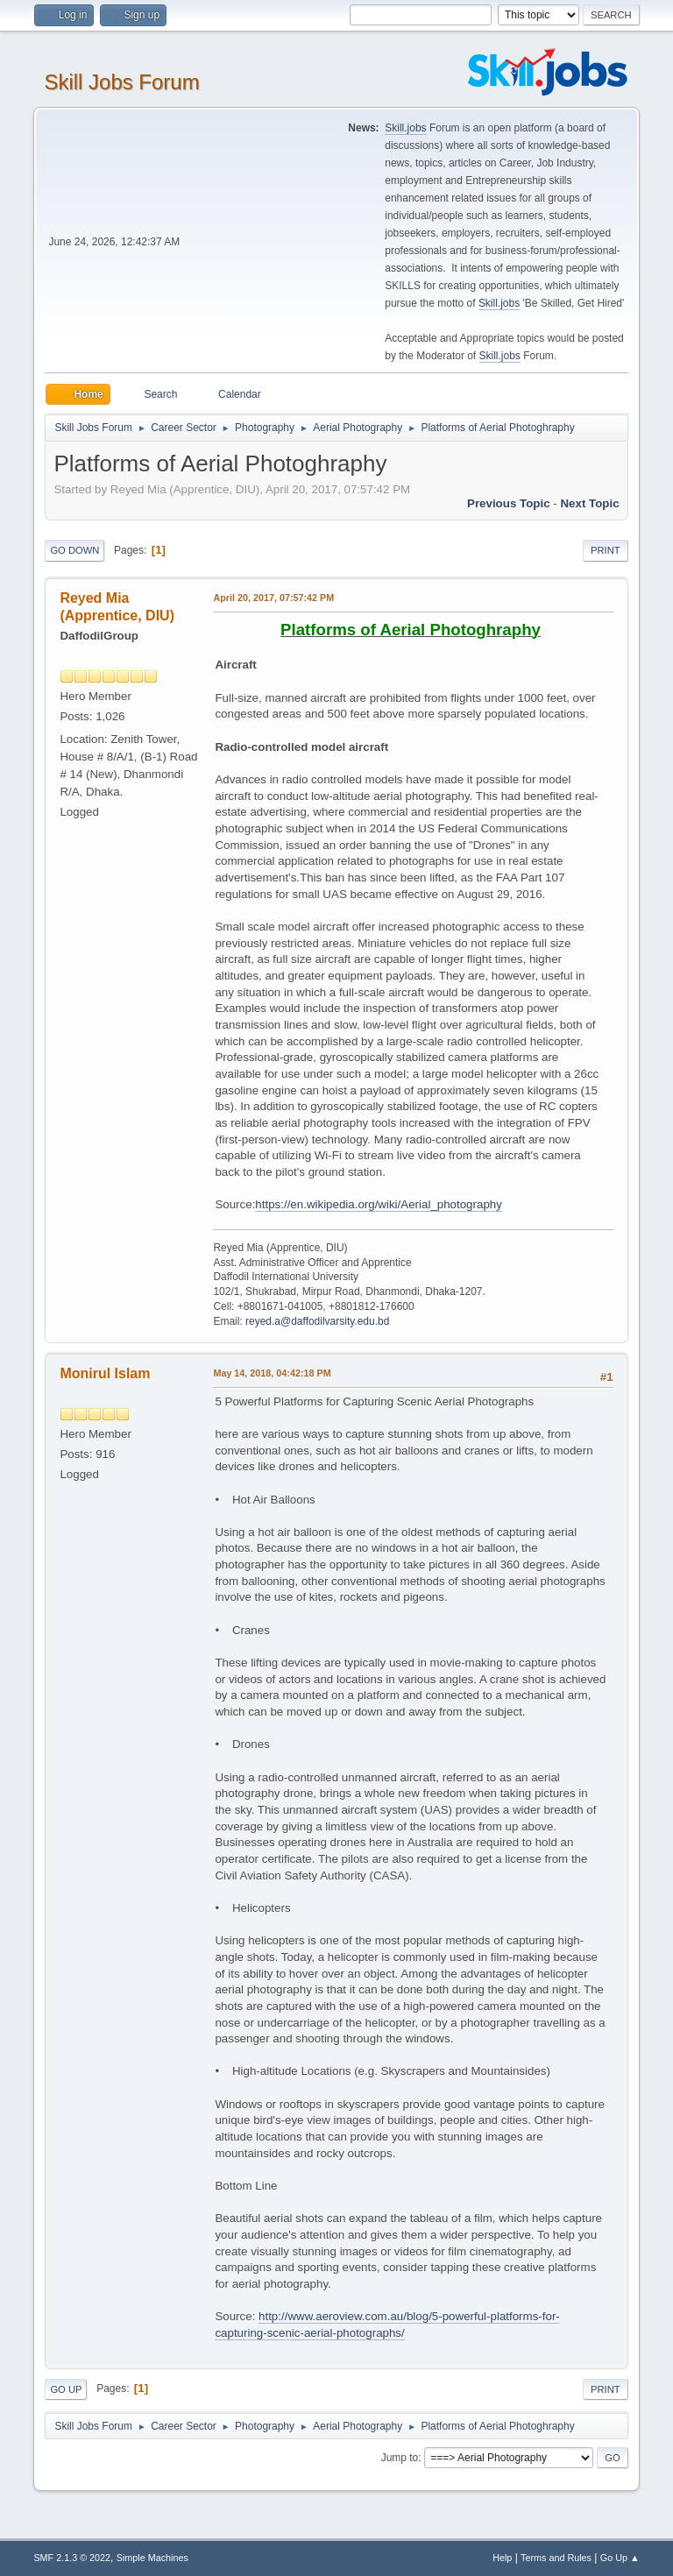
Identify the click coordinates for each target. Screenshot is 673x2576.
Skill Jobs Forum (121, 82)
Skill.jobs (405, 128)
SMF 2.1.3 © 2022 (71, 2557)
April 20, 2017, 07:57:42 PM (273, 597)
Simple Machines (152, 2557)
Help (502, 2557)
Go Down (74, 550)
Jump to (400, 2458)
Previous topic (508, 503)
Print (605, 550)
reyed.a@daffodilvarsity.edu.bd (317, 1321)
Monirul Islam (105, 1373)
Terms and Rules (556, 2557)
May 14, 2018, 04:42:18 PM (271, 1373)
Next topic (589, 503)
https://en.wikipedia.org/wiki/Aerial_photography (378, 1204)
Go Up (65, 2389)
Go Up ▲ (620, 2557)
